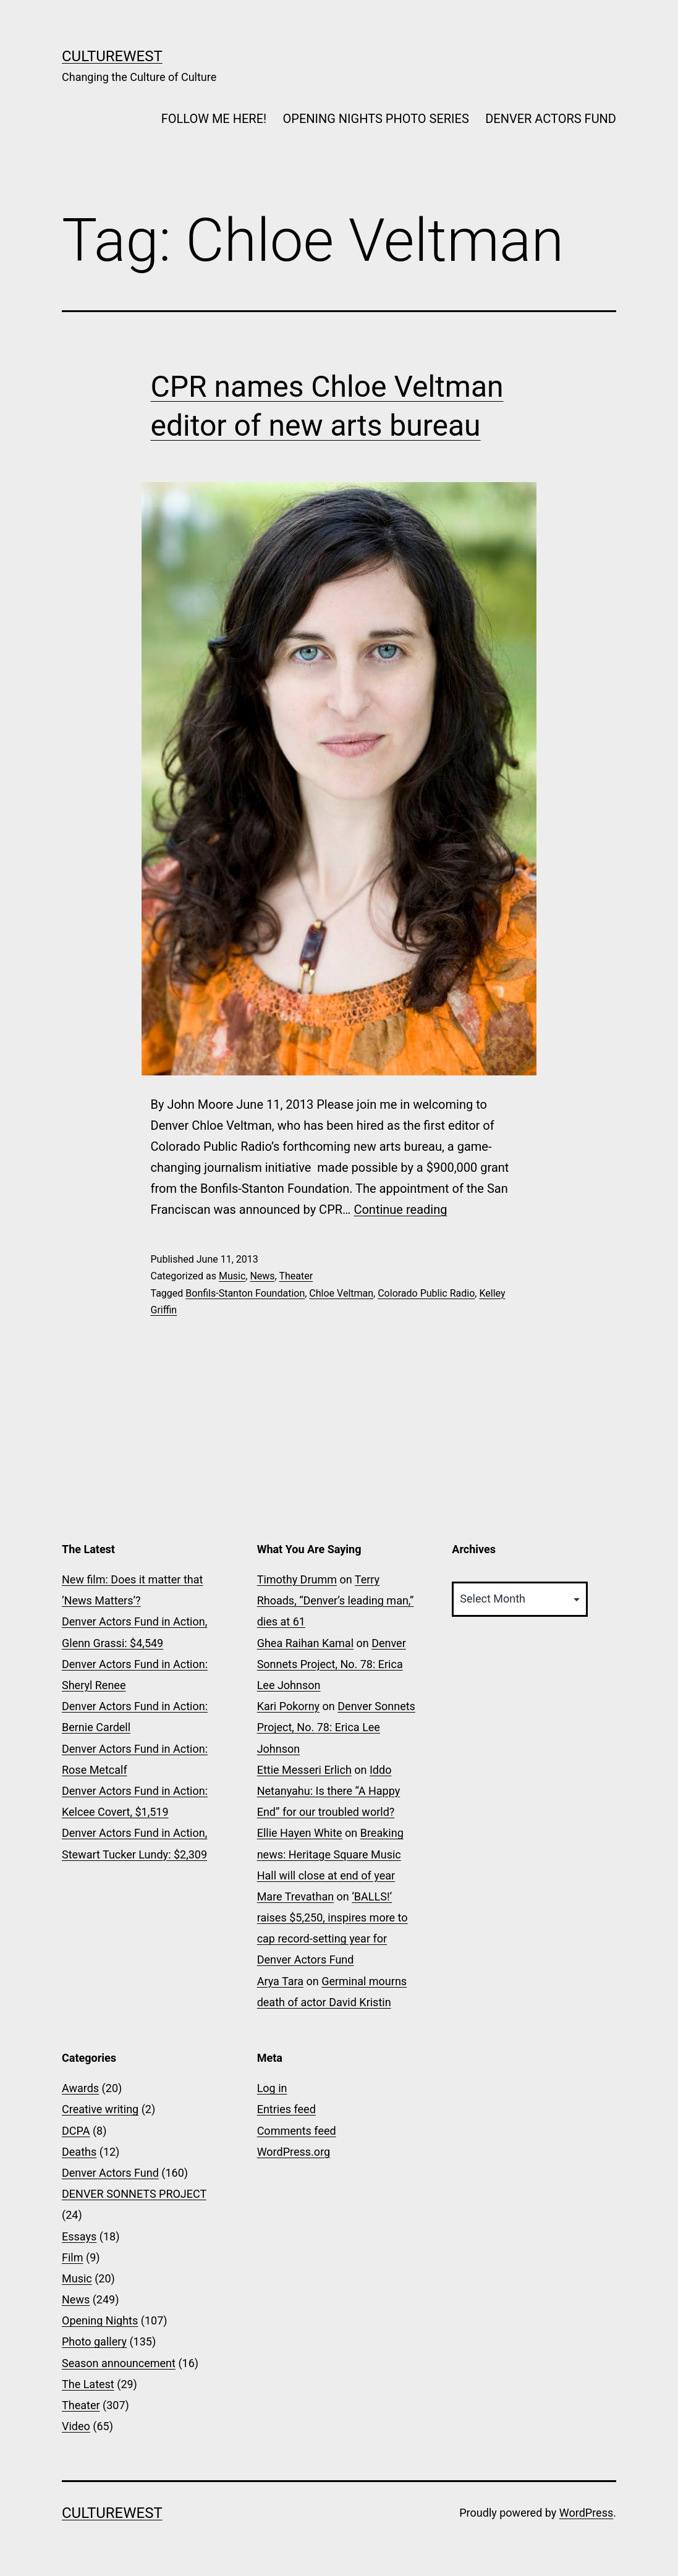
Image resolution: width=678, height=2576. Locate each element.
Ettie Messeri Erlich (304, 1769)
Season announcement (119, 2363)
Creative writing (100, 2109)
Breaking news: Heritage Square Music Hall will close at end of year (330, 1853)
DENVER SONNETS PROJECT (134, 2193)
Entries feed (286, 2109)
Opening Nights (100, 2320)
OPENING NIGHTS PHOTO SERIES (376, 118)
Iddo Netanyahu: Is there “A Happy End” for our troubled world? (328, 1790)
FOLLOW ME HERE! (213, 118)
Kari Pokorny (288, 1706)
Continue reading (400, 1209)
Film (72, 2257)
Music (232, 1276)
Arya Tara (280, 1981)
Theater (296, 1276)
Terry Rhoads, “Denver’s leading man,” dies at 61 (335, 1600)
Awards (80, 2088)
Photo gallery (94, 2341)
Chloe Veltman (341, 1293)
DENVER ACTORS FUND (550, 118)
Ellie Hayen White (299, 1832)
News (262, 1276)
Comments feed (296, 2130)
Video (76, 2426)
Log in (272, 2088)
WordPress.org (294, 2151)
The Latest (88, 2384)
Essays (79, 2236)
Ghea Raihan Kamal (305, 1643)
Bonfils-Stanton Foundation (245, 1293)
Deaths (79, 2151)
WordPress (586, 2512)
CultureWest (112, 56)
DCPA (76, 2130)
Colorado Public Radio (426, 1293)
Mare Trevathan (295, 1896)
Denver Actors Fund (110, 2172)
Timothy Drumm (297, 1579)
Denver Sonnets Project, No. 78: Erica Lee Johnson (331, 1664)
